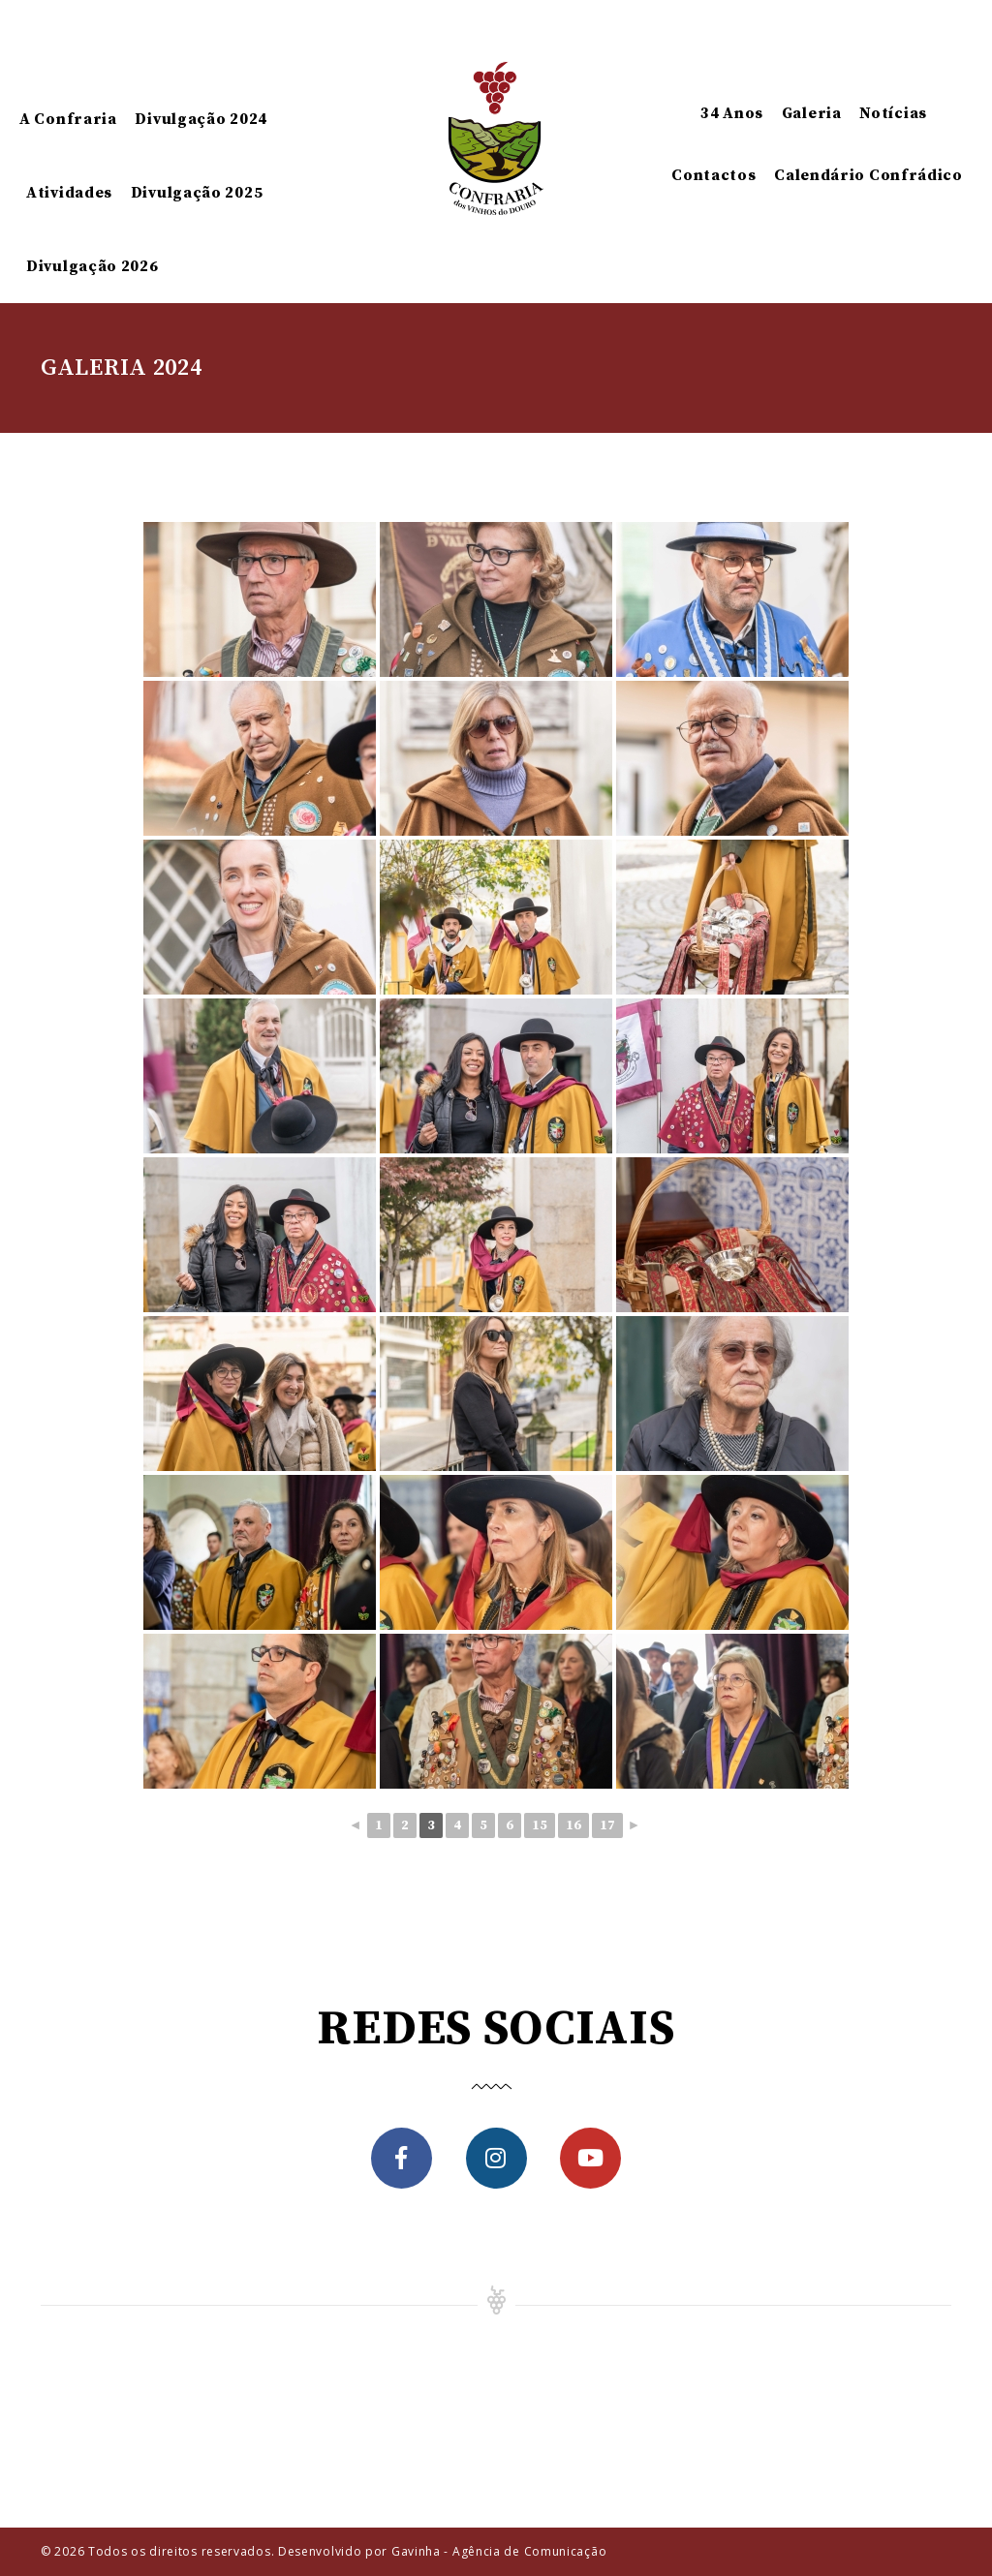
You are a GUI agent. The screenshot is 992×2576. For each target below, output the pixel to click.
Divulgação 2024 (201, 119)
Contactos (713, 175)
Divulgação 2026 (92, 266)
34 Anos (731, 113)
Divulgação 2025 (197, 192)
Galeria (812, 113)
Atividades (69, 192)
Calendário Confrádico (868, 175)
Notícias (893, 113)
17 (607, 1825)
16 (573, 1825)
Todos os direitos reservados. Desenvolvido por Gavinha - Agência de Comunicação (347, 2551)
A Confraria (68, 119)
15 (539, 1825)
